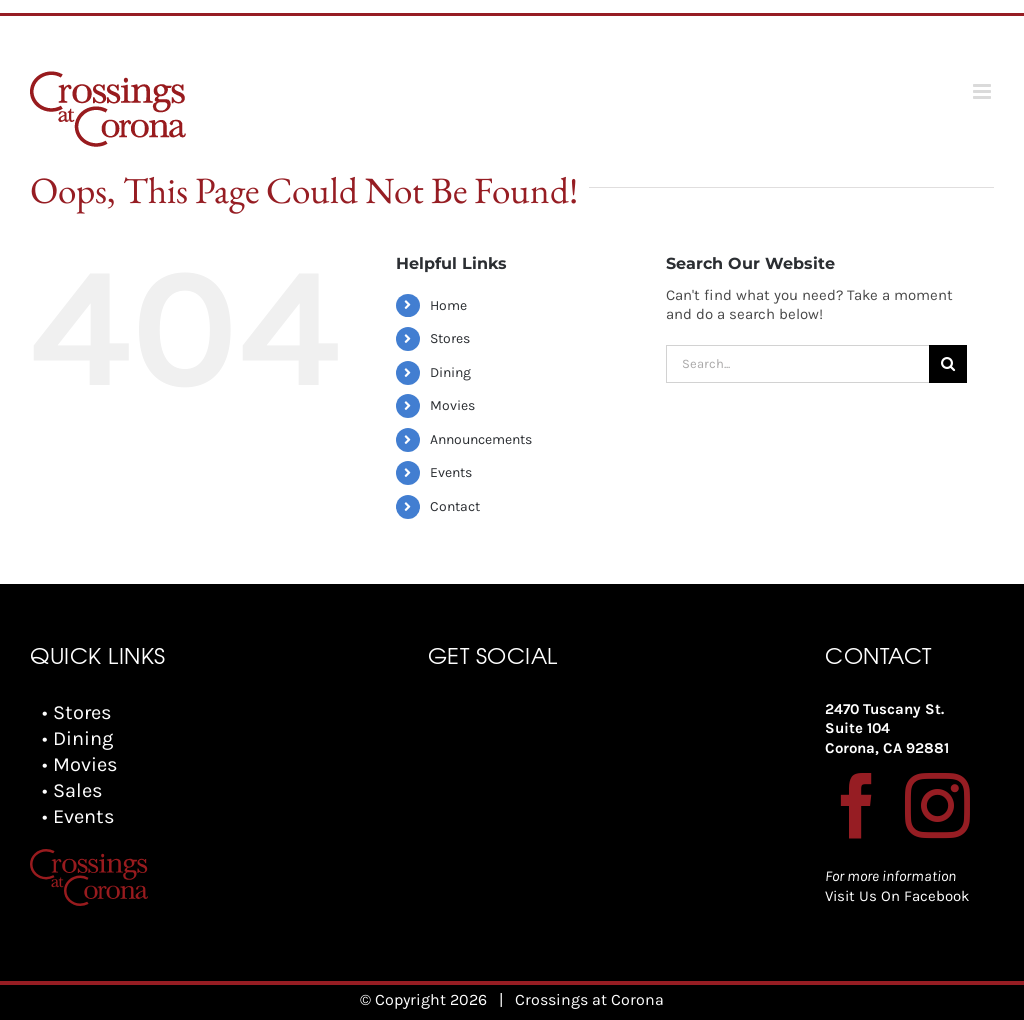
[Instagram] (937, 805)
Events (451, 472)
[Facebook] (857, 805)
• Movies (80, 764)
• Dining (77, 738)
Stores (450, 338)
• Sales (72, 790)
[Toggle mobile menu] (983, 91)
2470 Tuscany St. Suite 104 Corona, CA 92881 (887, 728)
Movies (452, 405)
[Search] (948, 364)
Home (448, 305)
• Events (78, 816)
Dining (450, 372)
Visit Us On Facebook (897, 896)
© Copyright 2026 (423, 999)
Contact (455, 506)
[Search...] (797, 364)
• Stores (77, 712)
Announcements (481, 439)
